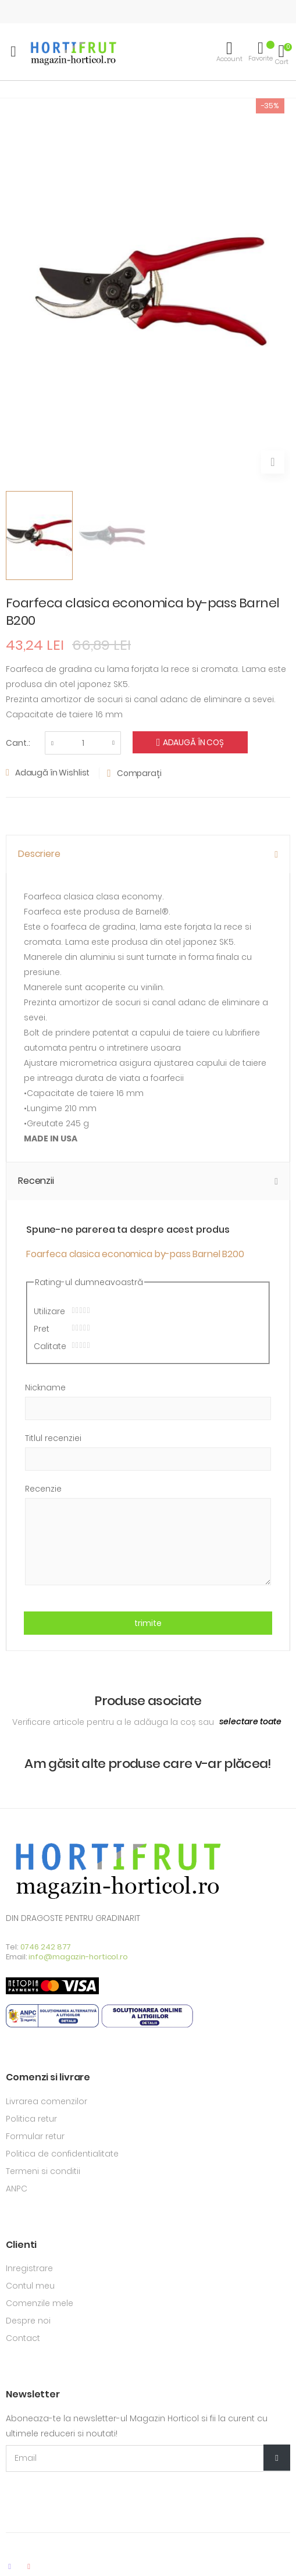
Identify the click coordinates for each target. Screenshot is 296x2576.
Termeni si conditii (43, 2171)
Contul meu (30, 2286)
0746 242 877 (46, 1946)
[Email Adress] (148, 2458)
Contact (23, 2338)
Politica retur (31, 2119)
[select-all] (250, 1722)
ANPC (16, 2188)
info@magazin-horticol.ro (78, 1956)
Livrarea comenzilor (46, 2101)
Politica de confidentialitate (62, 2153)
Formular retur (35, 2136)
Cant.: (18, 743)
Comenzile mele (39, 2303)
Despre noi (28, 2320)
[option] (39, 535)
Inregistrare (29, 2268)
